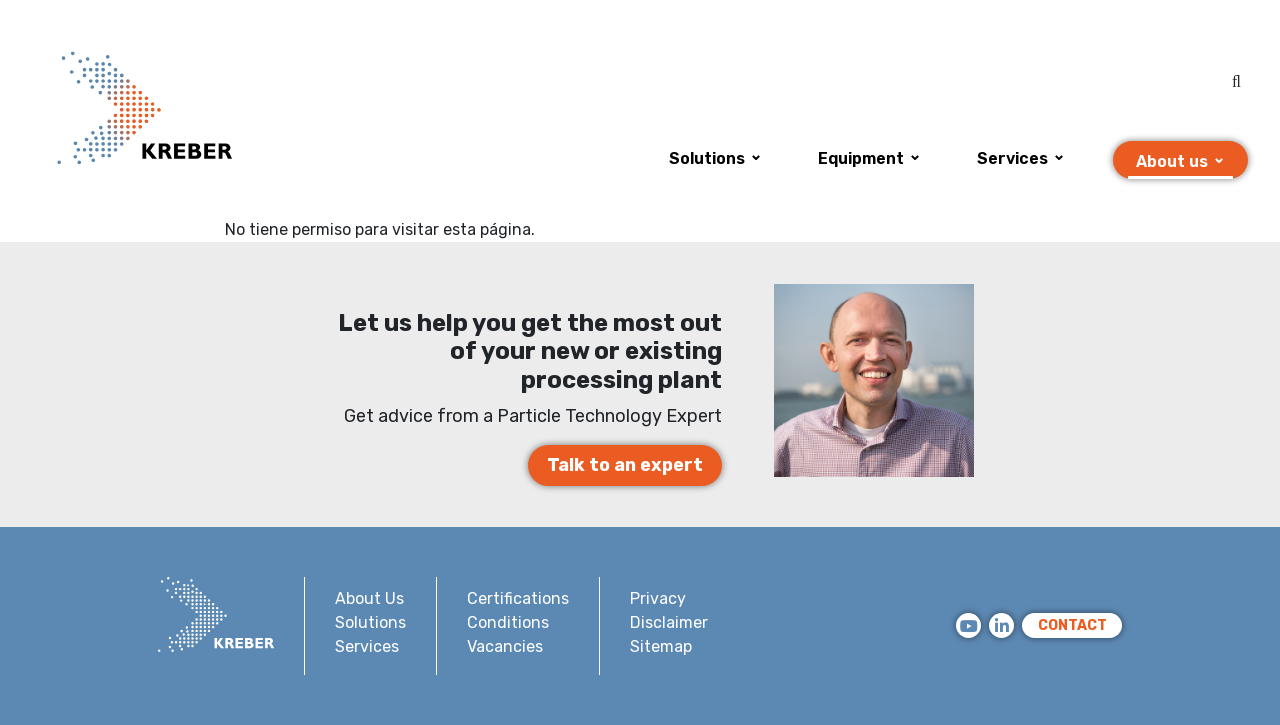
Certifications (518, 598)
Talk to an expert (625, 465)
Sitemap (661, 646)
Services (1012, 158)
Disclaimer (669, 622)
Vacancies (505, 646)
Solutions (707, 158)
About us (1172, 161)
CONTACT (1072, 625)
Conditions (508, 622)
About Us (369, 598)
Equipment (861, 158)
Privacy (658, 598)
